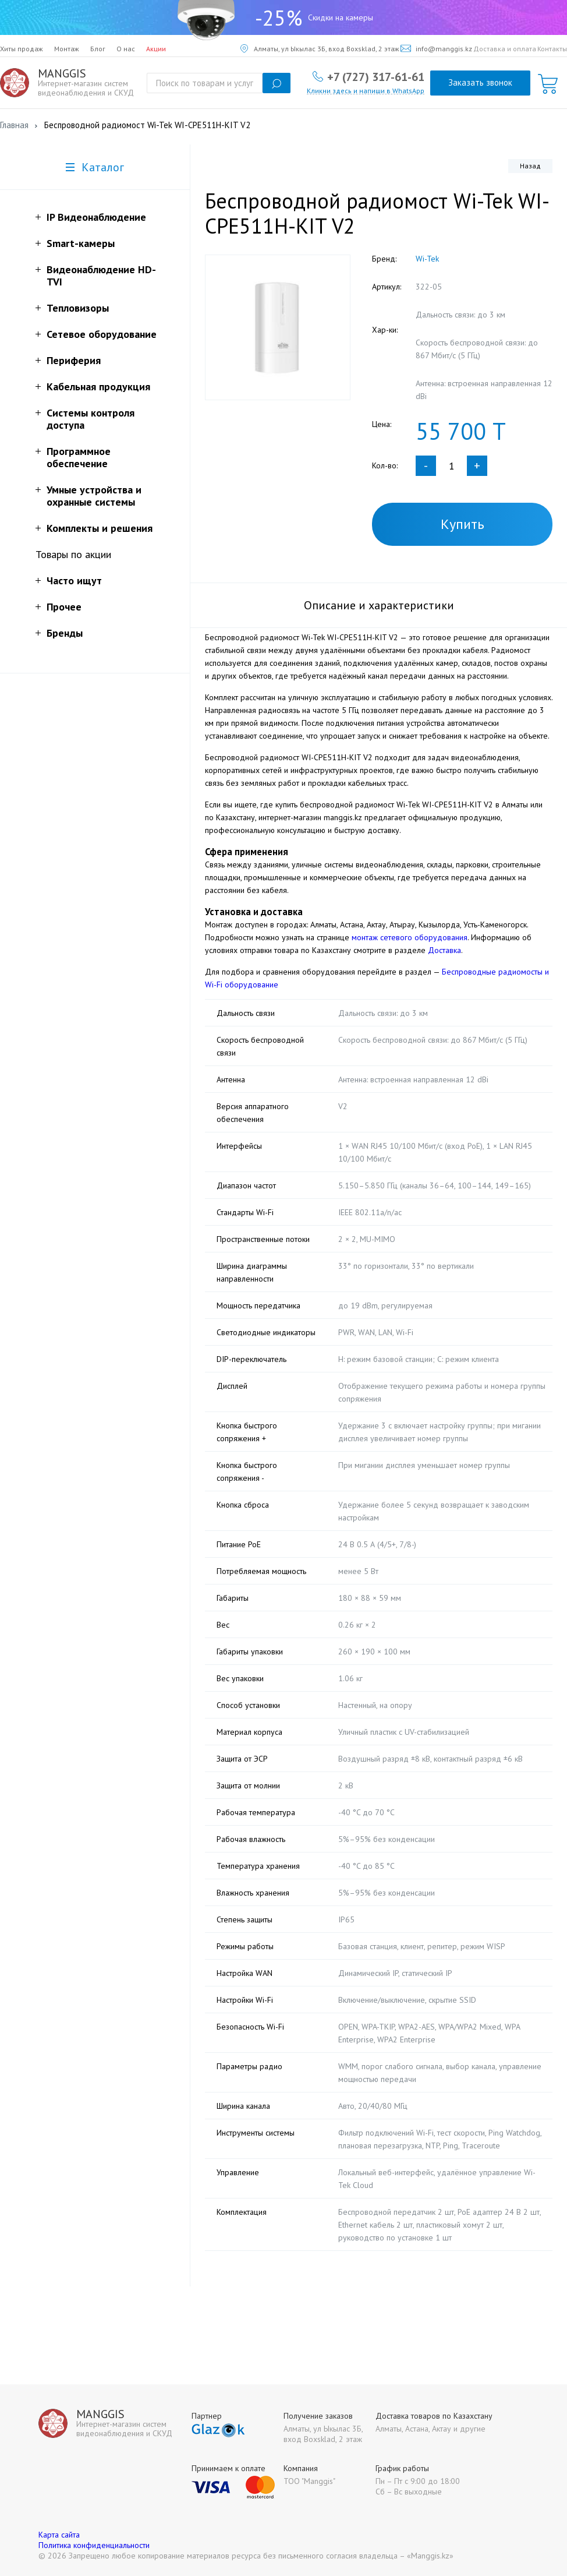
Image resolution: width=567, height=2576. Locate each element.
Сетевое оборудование (102, 334)
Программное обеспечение (79, 457)
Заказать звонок (480, 82)
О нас (125, 48)
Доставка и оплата (504, 48)
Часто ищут (74, 580)
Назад (530, 165)
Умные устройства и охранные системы (94, 496)
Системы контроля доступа (90, 419)
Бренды (65, 633)
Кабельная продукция (98, 386)
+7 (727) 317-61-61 (375, 76)
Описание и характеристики (379, 605)
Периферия (74, 360)
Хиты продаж (21, 48)
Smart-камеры (81, 243)
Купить (462, 524)
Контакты (552, 48)
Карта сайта (59, 2534)
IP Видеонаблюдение (96, 217)
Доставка (444, 950)
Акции (156, 48)
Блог (97, 48)
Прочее (64, 607)
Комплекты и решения (100, 528)
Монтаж (66, 48)
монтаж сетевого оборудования (409, 937)
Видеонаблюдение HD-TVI (101, 275)
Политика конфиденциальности (94, 2545)
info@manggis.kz (436, 48)
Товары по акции (73, 554)
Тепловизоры (78, 308)
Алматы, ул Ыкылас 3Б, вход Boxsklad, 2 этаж (319, 48)
